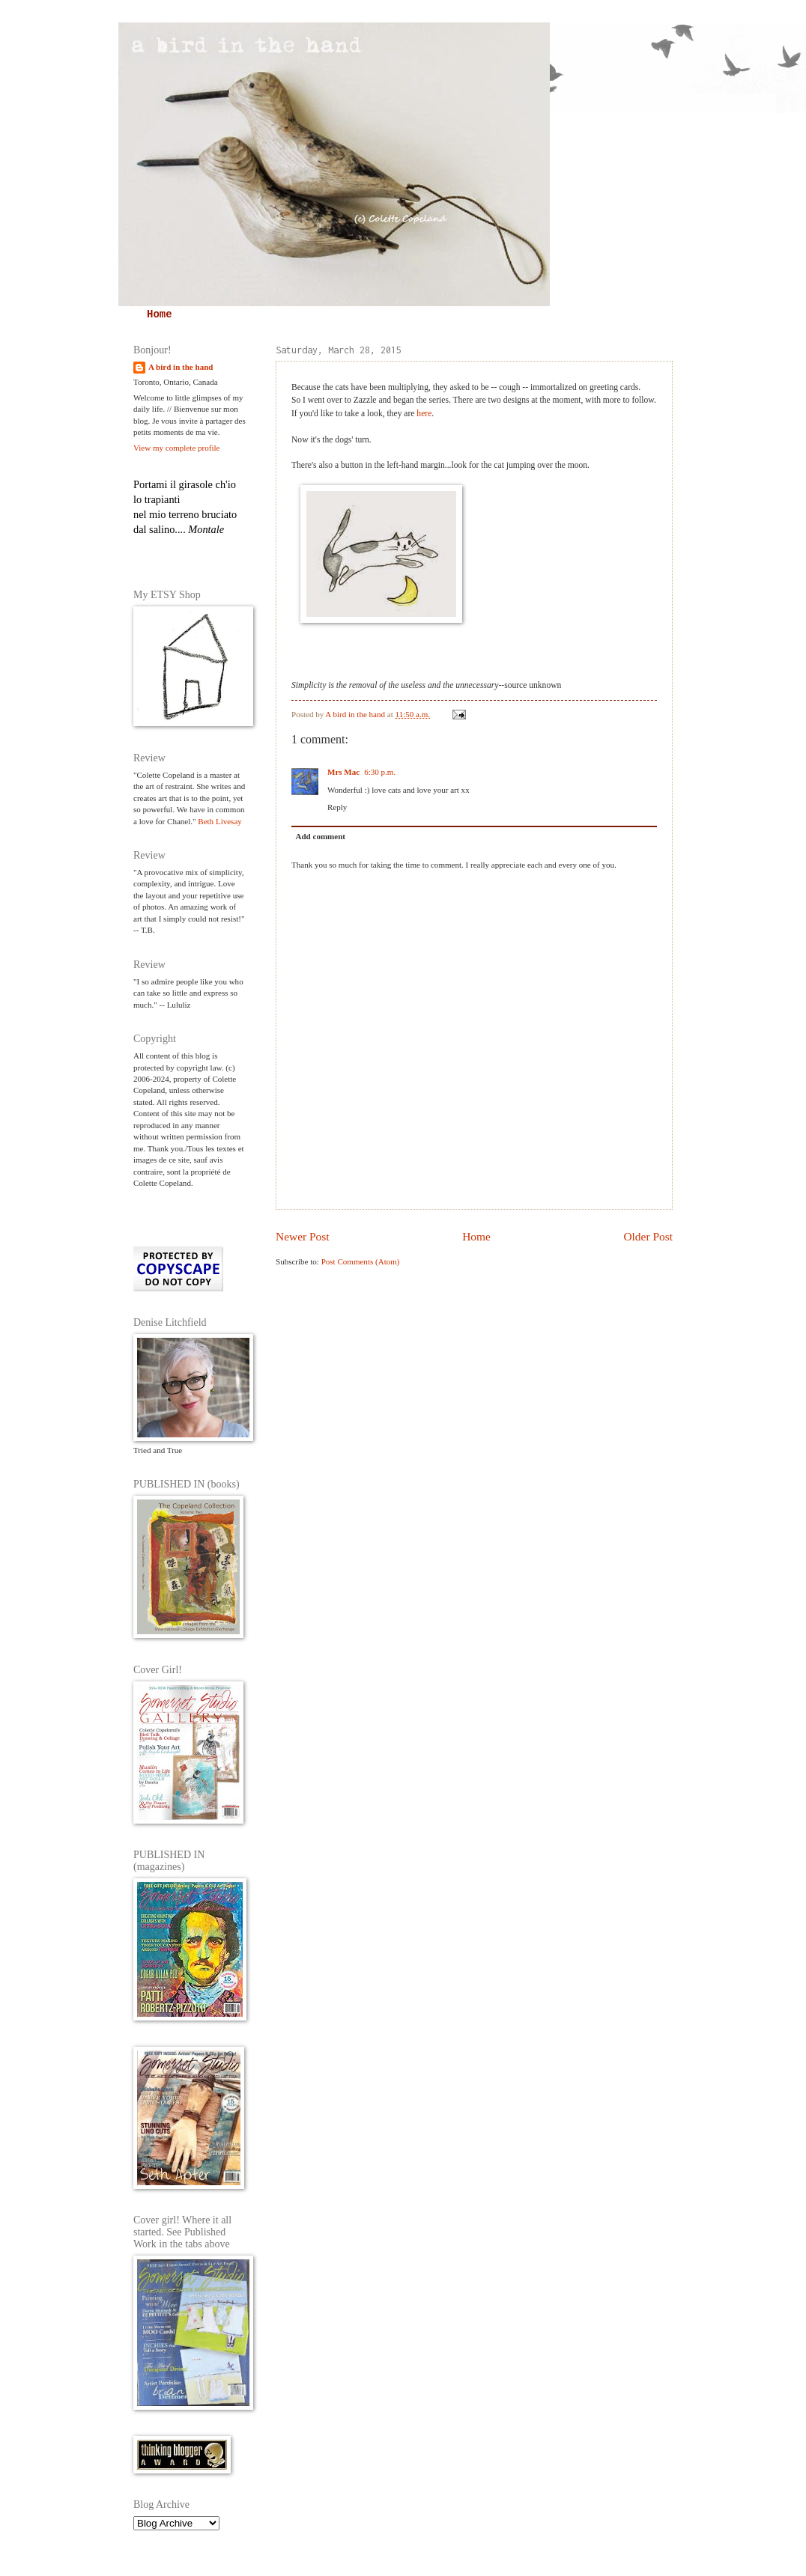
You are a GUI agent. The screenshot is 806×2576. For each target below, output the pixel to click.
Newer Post (303, 1236)
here (423, 413)
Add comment (321, 836)
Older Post (648, 1236)
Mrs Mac (343, 771)
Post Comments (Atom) (360, 1261)
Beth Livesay (220, 821)
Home (159, 314)
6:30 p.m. (380, 771)
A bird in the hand (180, 366)
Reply (337, 807)
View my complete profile (176, 447)
